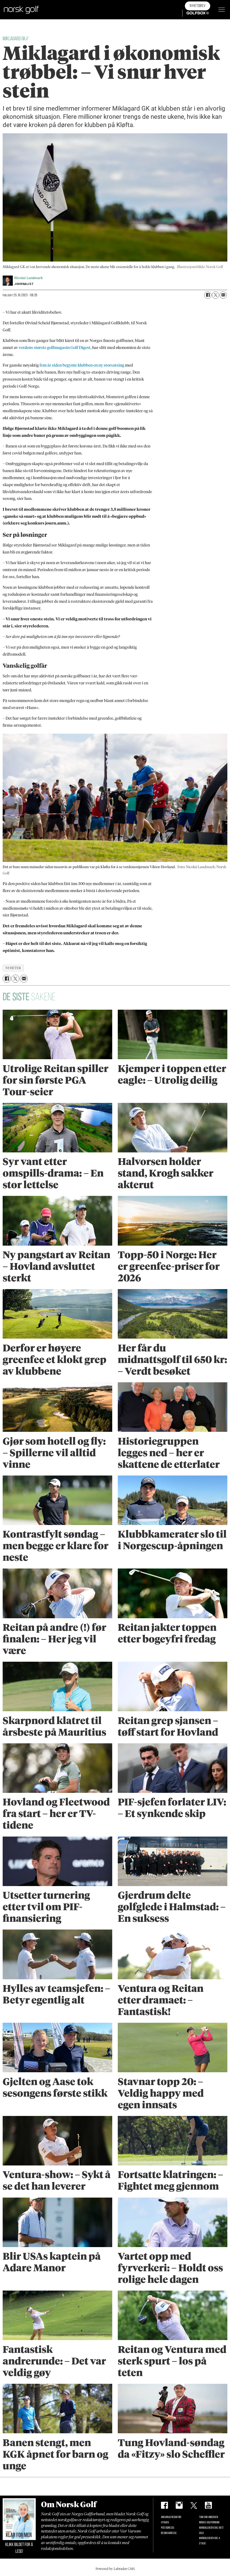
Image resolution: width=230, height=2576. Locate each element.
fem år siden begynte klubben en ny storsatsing (82, 365)
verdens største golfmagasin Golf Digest (55, 347)
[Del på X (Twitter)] (215, 295)
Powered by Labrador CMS (115, 2569)
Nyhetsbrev (197, 6)
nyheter (13, 968)
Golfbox (190, 13)
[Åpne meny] (221, 10)
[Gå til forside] (21, 9)
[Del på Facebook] (207, 295)
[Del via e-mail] (223, 295)
